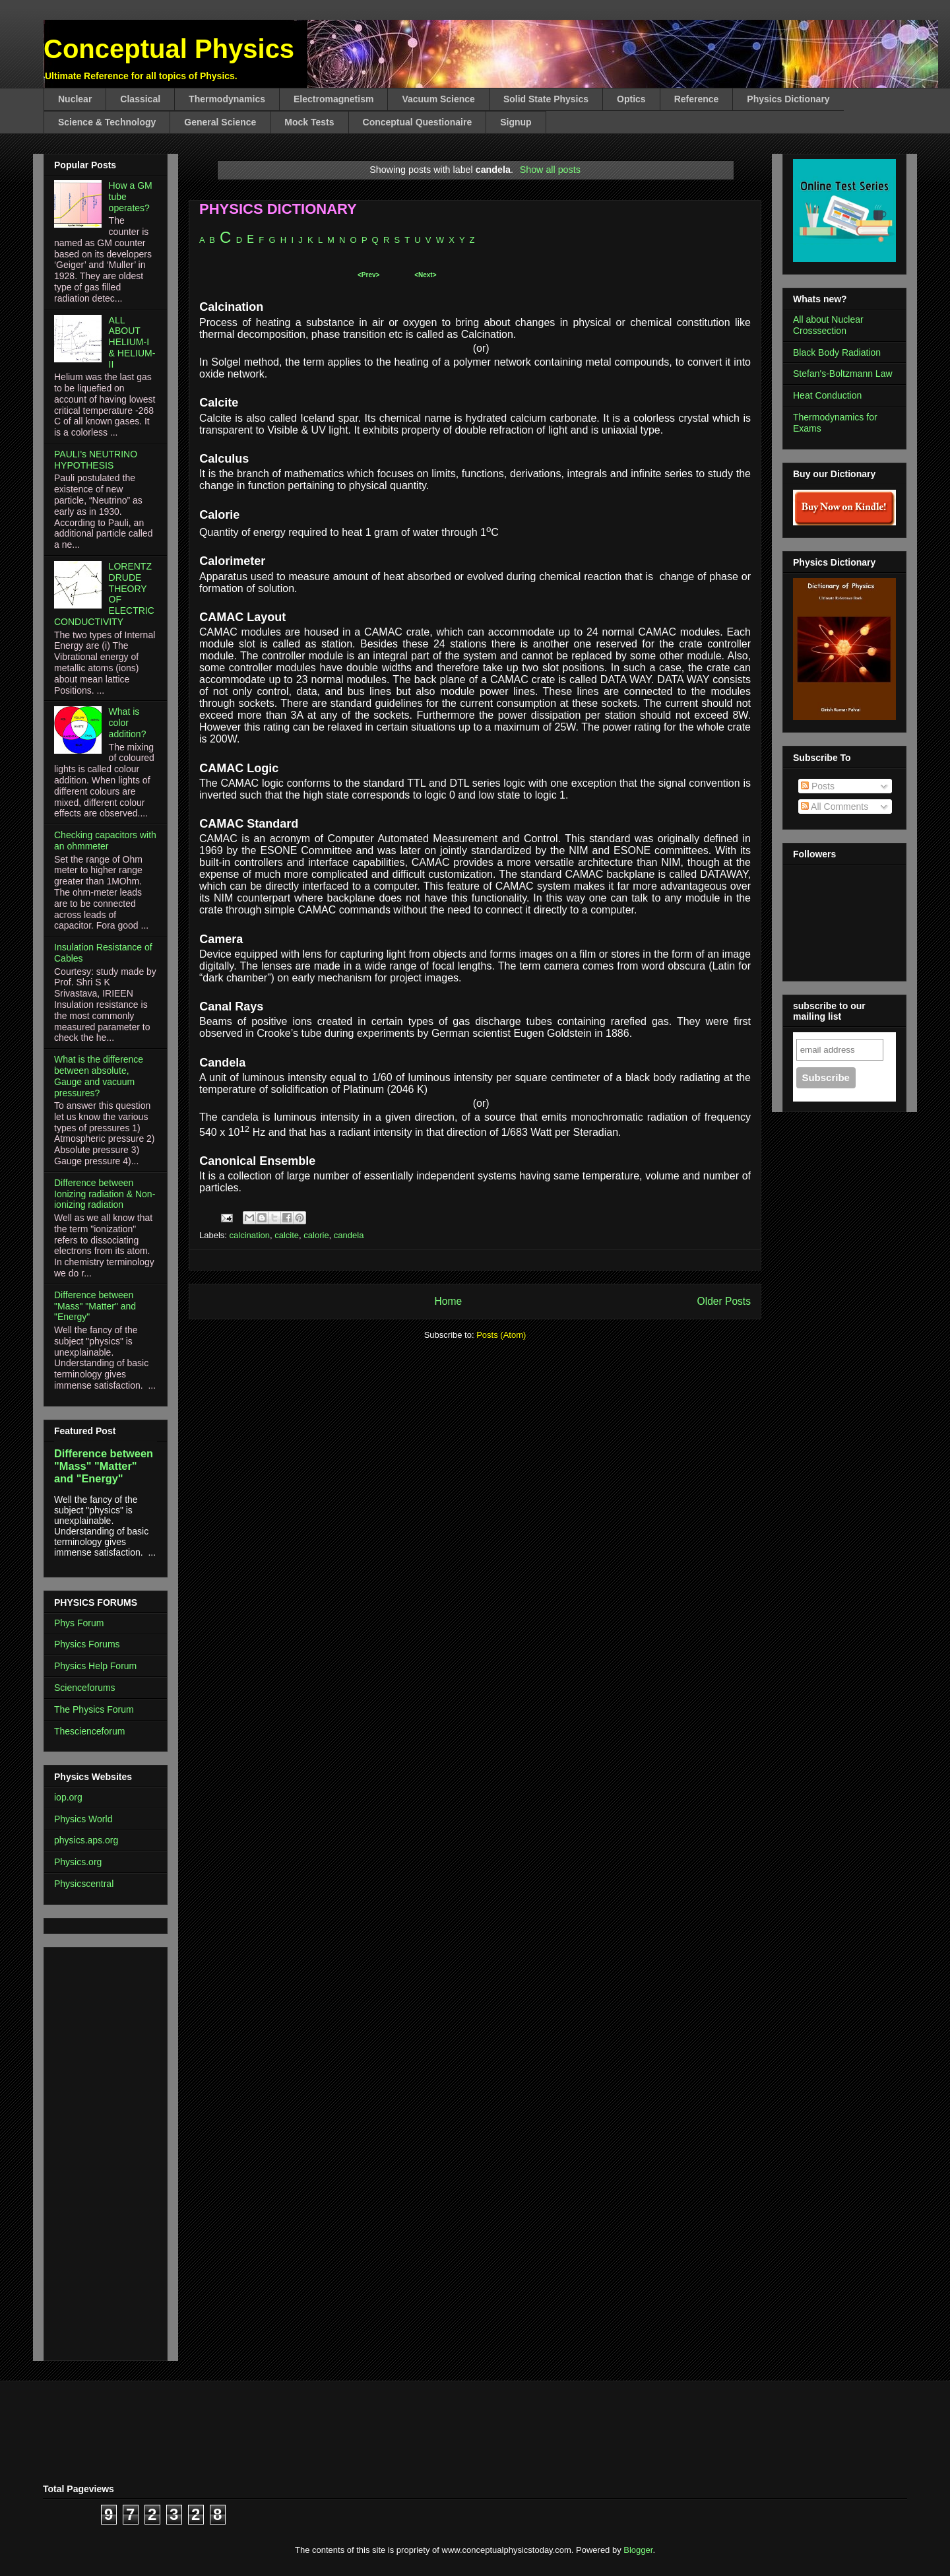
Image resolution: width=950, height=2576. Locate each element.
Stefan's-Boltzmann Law (843, 373)
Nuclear (75, 99)
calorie (316, 1235)
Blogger (637, 2550)
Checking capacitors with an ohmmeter (105, 840)
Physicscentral (83, 1883)
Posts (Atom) (501, 1335)
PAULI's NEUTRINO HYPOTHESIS (95, 460)
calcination (250, 1235)
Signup (515, 122)
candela (349, 1235)
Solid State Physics (545, 99)
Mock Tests (309, 122)
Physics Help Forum (95, 1666)
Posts (818, 786)
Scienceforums (84, 1687)
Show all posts (550, 169)
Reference (696, 99)
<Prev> (368, 275)
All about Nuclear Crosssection (828, 325)
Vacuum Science (438, 99)
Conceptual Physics (169, 48)
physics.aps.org (86, 1840)
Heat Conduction (827, 395)
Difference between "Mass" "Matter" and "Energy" (95, 1306)
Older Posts (724, 1301)
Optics (631, 99)
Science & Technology (107, 122)
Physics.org (78, 1862)
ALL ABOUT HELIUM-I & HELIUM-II (132, 342)
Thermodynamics (227, 99)
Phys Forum (79, 1623)
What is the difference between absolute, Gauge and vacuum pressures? (98, 1076)
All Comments (834, 806)
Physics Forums (87, 1644)
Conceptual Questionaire (417, 122)
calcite (286, 1235)
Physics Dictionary (788, 99)
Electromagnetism (333, 99)
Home (448, 1301)
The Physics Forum (94, 1709)
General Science (220, 122)
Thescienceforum (89, 1731)
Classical (140, 99)
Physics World (83, 1819)
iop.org (68, 1797)
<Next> (425, 275)
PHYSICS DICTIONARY (278, 209)
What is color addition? (127, 722)
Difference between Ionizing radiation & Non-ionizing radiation (104, 1193)
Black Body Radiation (837, 352)
